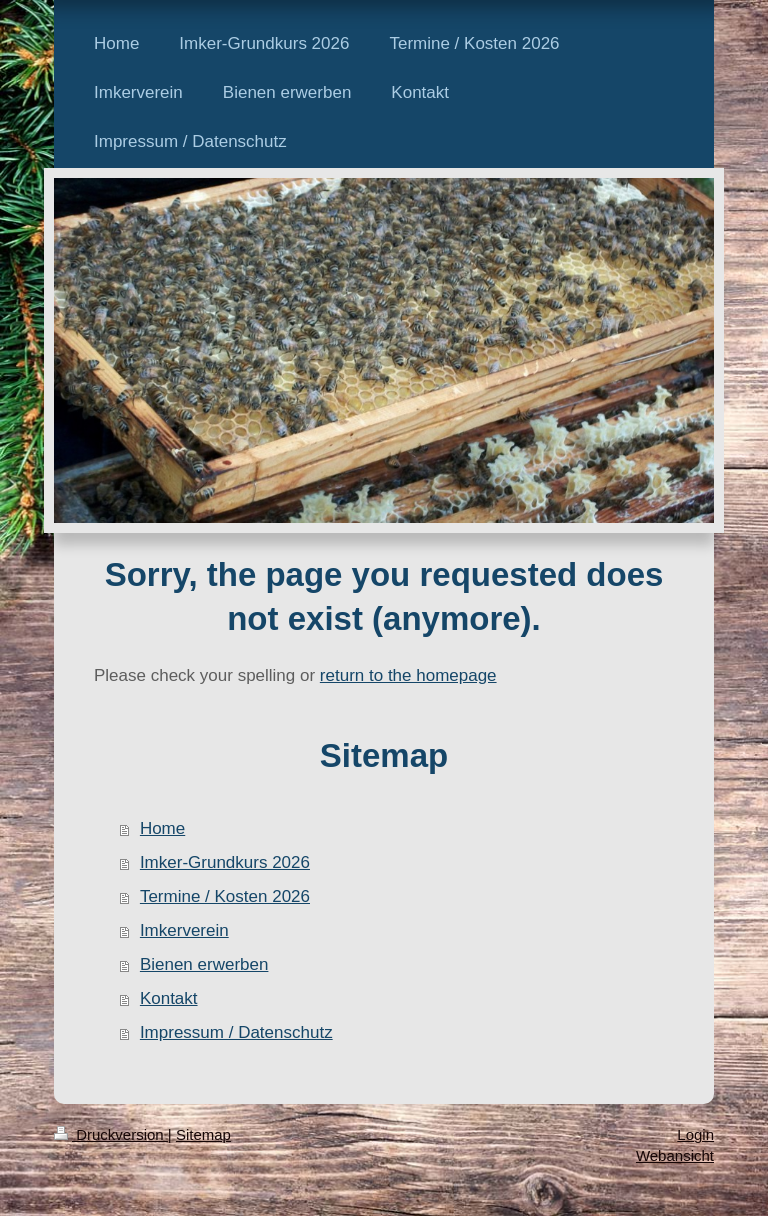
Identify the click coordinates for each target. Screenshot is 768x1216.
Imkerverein (184, 930)
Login (695, 1134)
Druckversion (111, 1134)
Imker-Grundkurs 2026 (225, 862)
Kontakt (169, 998)
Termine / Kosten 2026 (225, 896)
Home (162, 828)
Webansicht (675, 1155)
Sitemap (203, 1134)
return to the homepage (408, 675)
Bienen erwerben (204, 964)
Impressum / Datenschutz (236, 1032)
